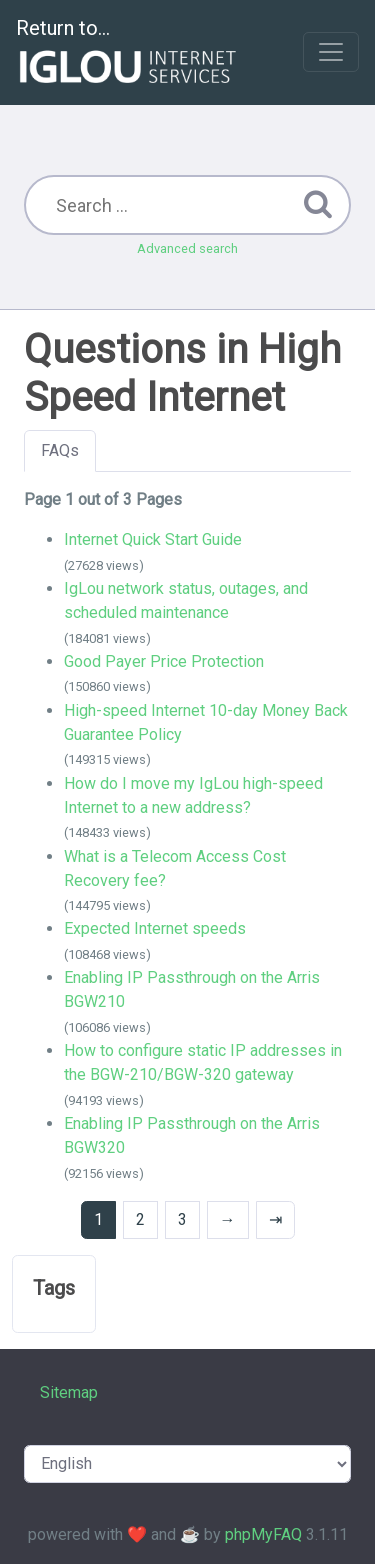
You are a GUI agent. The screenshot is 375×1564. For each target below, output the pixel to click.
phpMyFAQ (263, 1534)
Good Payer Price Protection (164, 661)
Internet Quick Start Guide (153, 539)
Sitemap (69, 1392)
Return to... (128, 53)
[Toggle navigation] (331, 52)
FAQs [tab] (60, 450)
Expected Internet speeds (155, 928)
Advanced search (187, 248)
